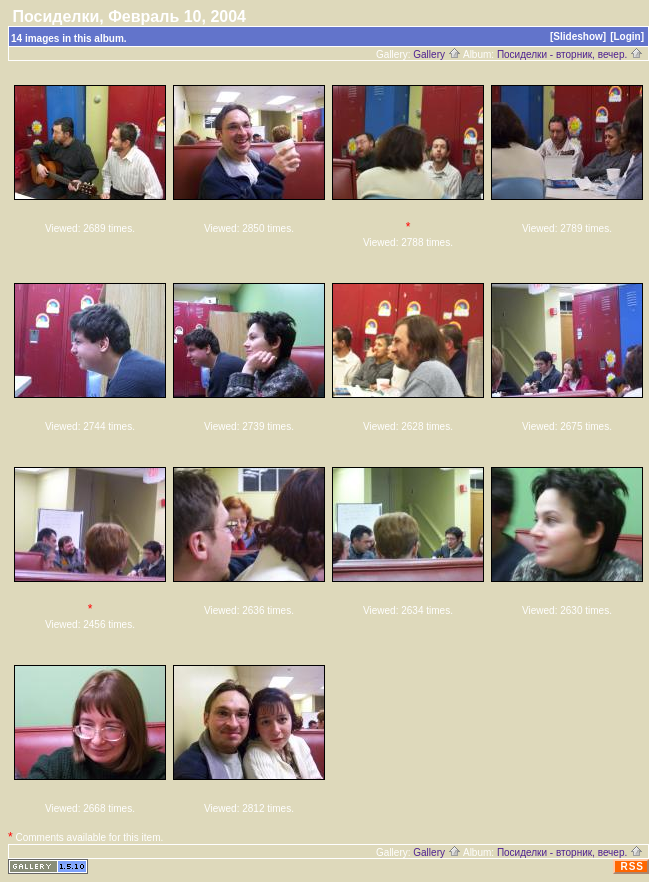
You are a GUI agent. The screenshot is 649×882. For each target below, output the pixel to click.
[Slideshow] (578, 36)
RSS (632, 866)
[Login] (627, 36)
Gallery (436, 54)
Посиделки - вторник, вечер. (570, 54)
